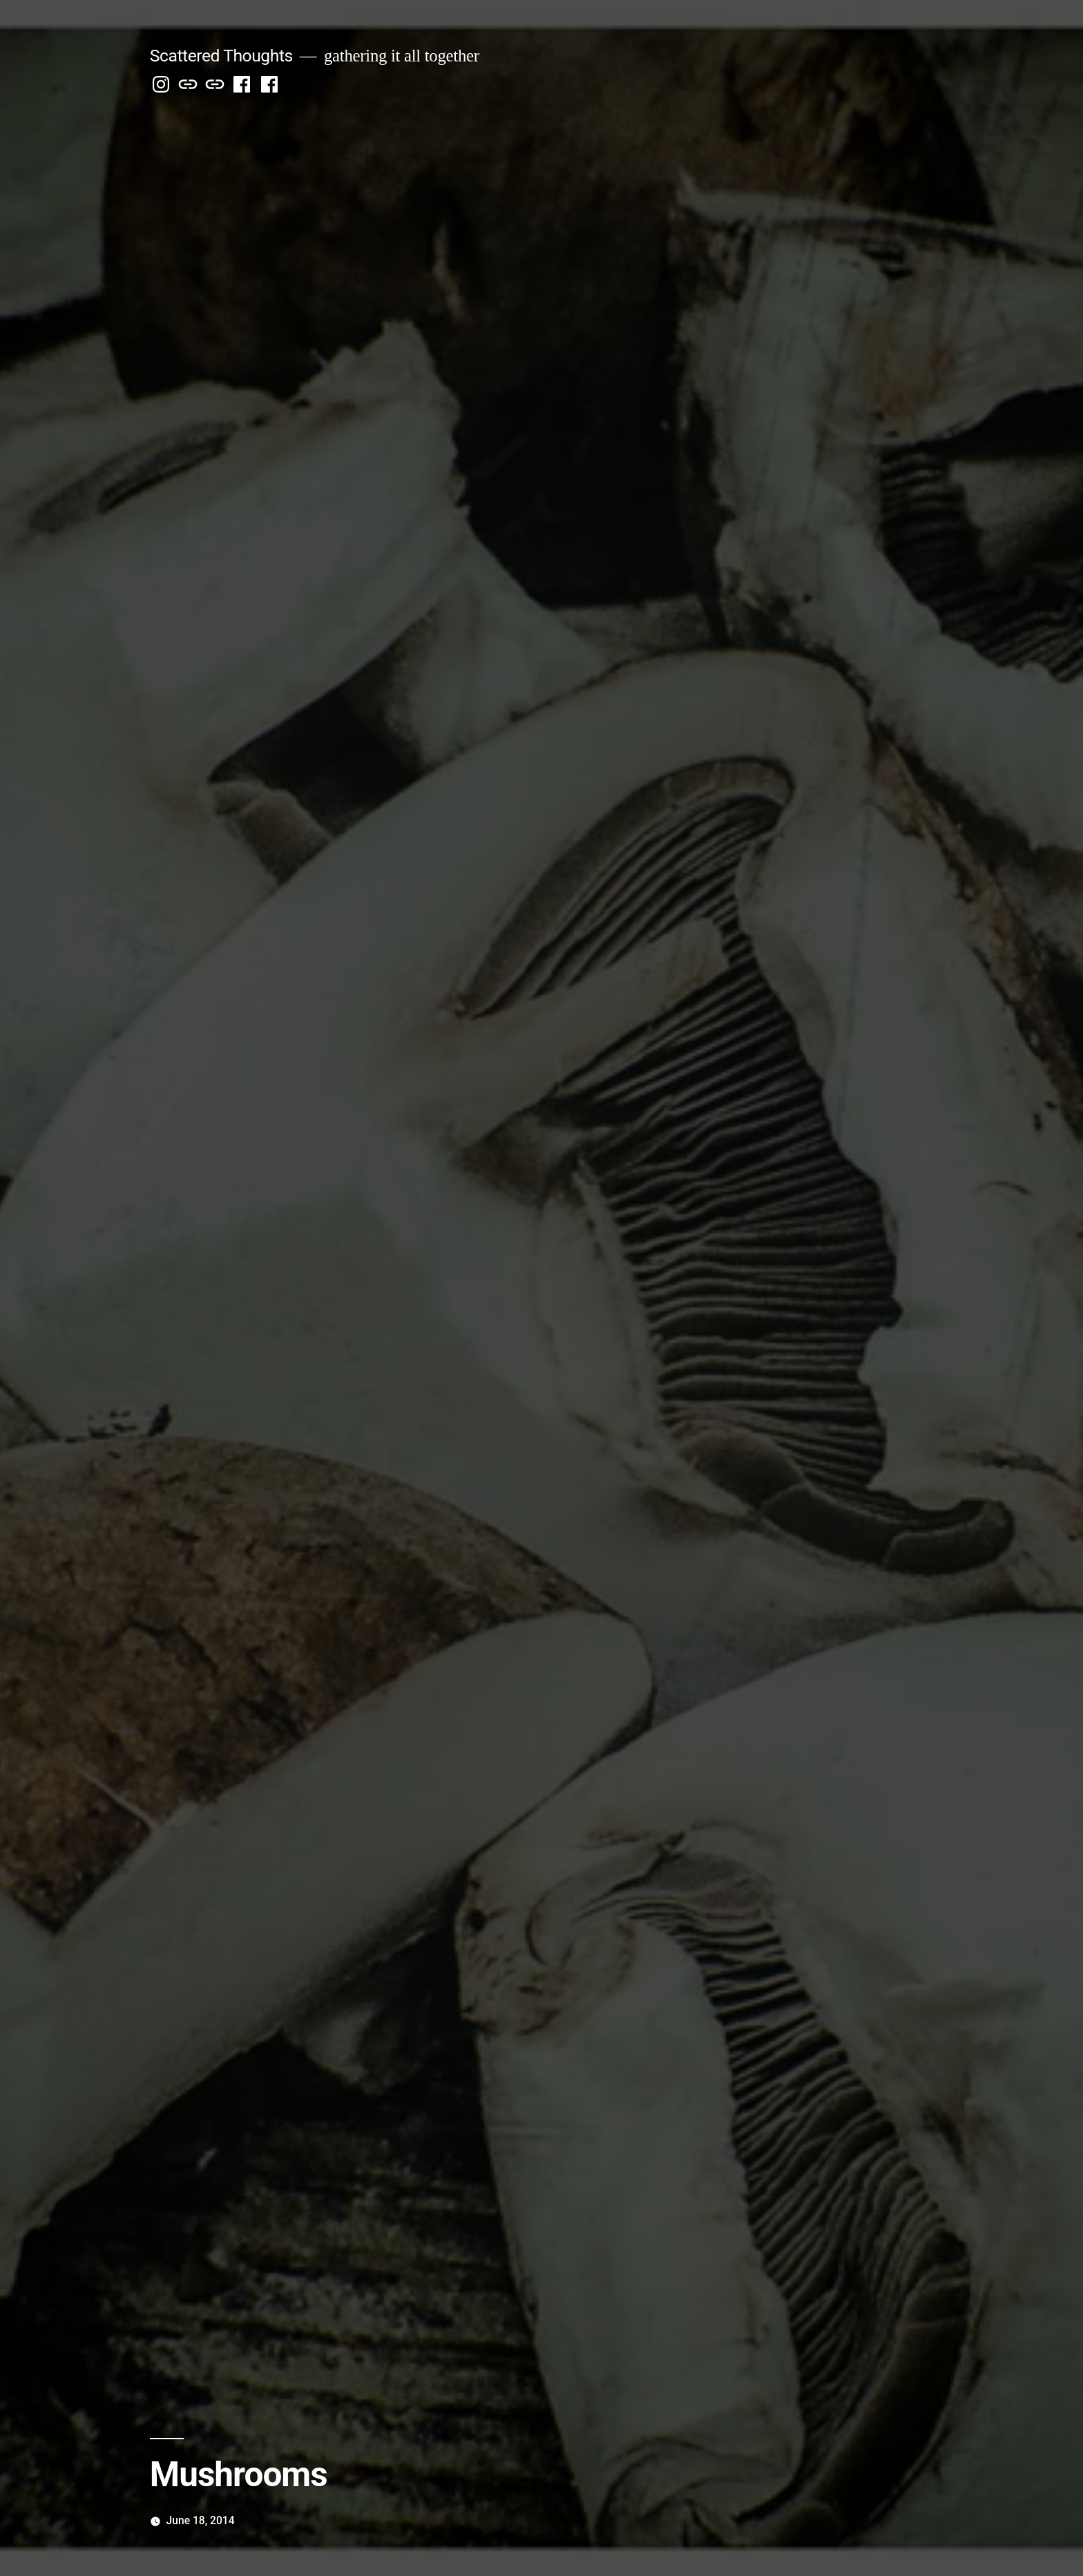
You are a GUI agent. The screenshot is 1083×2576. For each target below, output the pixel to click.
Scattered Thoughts (221, 56)
